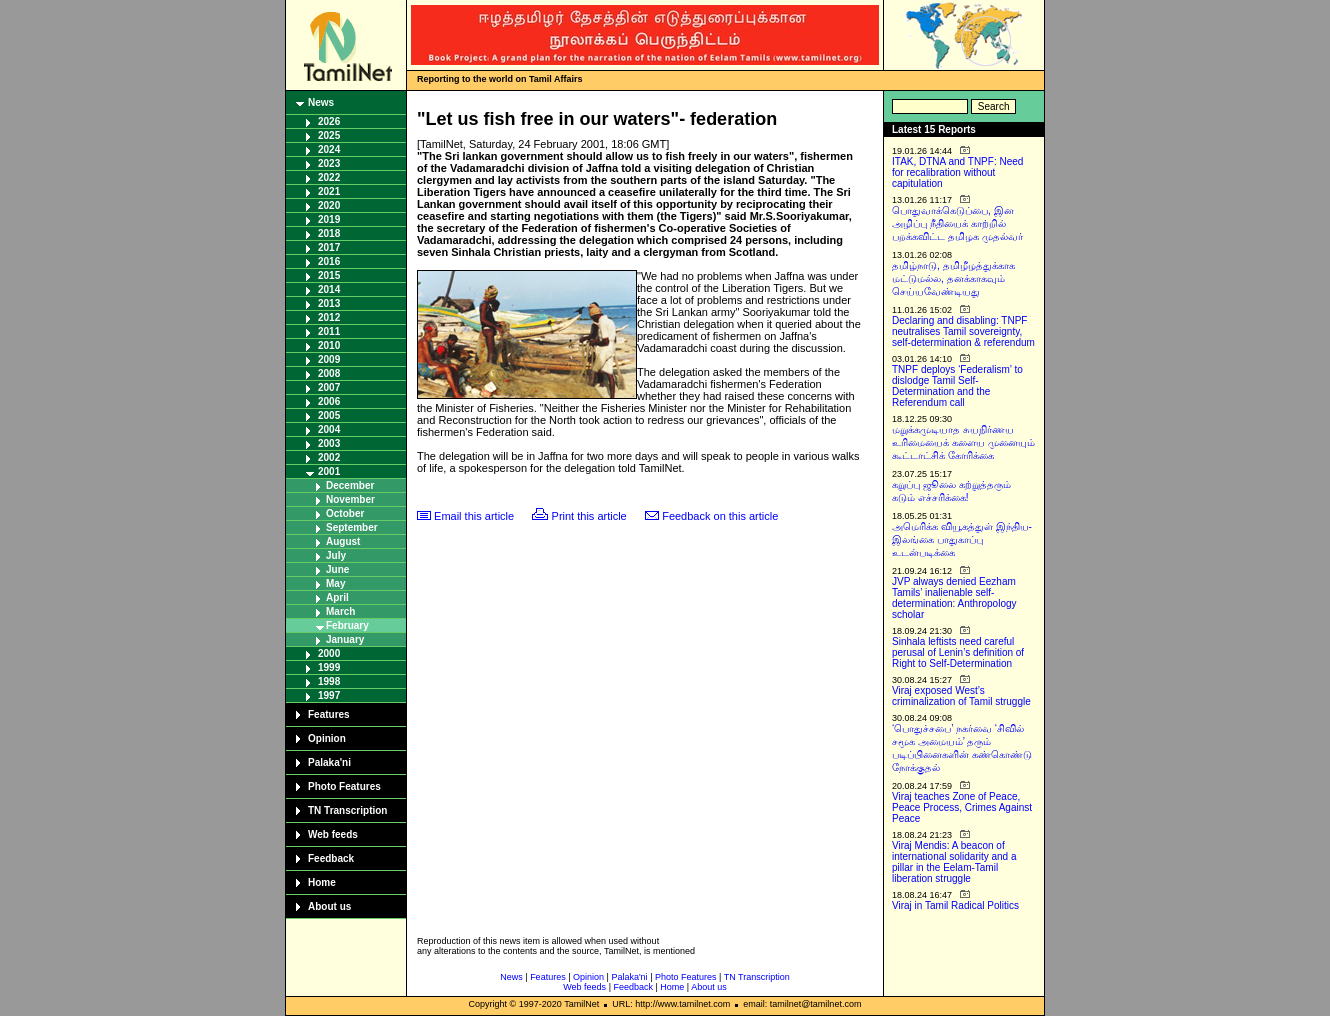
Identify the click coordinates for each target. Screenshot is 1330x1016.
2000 (329, 653)
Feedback (331, 858)
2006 (329, 401)
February (347, 625)
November (350, 499)
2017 (329, 247)
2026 (329, 121)
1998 (329, 681)
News (321, 102)
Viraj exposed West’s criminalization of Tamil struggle (961, 696)
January (345, 639)
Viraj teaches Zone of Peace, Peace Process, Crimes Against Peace (962, 807)
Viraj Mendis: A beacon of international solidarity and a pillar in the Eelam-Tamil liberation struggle (954, 862)
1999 (329, 667)
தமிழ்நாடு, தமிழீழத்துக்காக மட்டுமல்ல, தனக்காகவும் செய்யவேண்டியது (953, 278)
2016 (329, 261)
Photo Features (344, 786)
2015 (329, 275)
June (337, 569)
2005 (329, 415)
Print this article (589, 516)
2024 (329, 149)
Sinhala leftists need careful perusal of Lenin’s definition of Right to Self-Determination (958, 652)
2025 (329, 135)
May (335, 583)
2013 (329, 303)
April (337, 597)
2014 (329, 289)
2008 (329, 373)
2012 (329, 317)
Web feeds (333, 834)
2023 (329, 163)
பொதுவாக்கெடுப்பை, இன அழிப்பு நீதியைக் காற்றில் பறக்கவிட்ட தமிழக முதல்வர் (957, 223)
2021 (329, 191)
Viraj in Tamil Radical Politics (955, 905)
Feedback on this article (720, 516)
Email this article (474, 516)
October (345, 513)
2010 (329, 345)
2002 (329, 457)
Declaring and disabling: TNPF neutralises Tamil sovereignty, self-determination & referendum (963, 331)
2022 (329, 177)
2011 (329, 331)
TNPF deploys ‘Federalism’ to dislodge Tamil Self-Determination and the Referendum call (957, 386)
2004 (329, 429)
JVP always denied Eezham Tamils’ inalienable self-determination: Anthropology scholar (954, 598)
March (340, 611)
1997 (329, 695)
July (336, 555)
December (350, 485)
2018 (329, 233)
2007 (329, 387)
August (343, 541)
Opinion (327, 738)
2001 (329, 471)
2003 (329, 443)
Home (322, 882)
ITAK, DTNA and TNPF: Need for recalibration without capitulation (957, 172)
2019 (329, 219)
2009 (329, 359)
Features (329, 714)
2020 (329, 205)
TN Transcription (347, 810)
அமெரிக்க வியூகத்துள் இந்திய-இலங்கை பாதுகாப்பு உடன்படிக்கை (962, 539)
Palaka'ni (329, 762)
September (352, 527)
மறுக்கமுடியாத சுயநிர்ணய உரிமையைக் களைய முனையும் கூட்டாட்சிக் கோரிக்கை (963, 442)
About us (329, 906)
